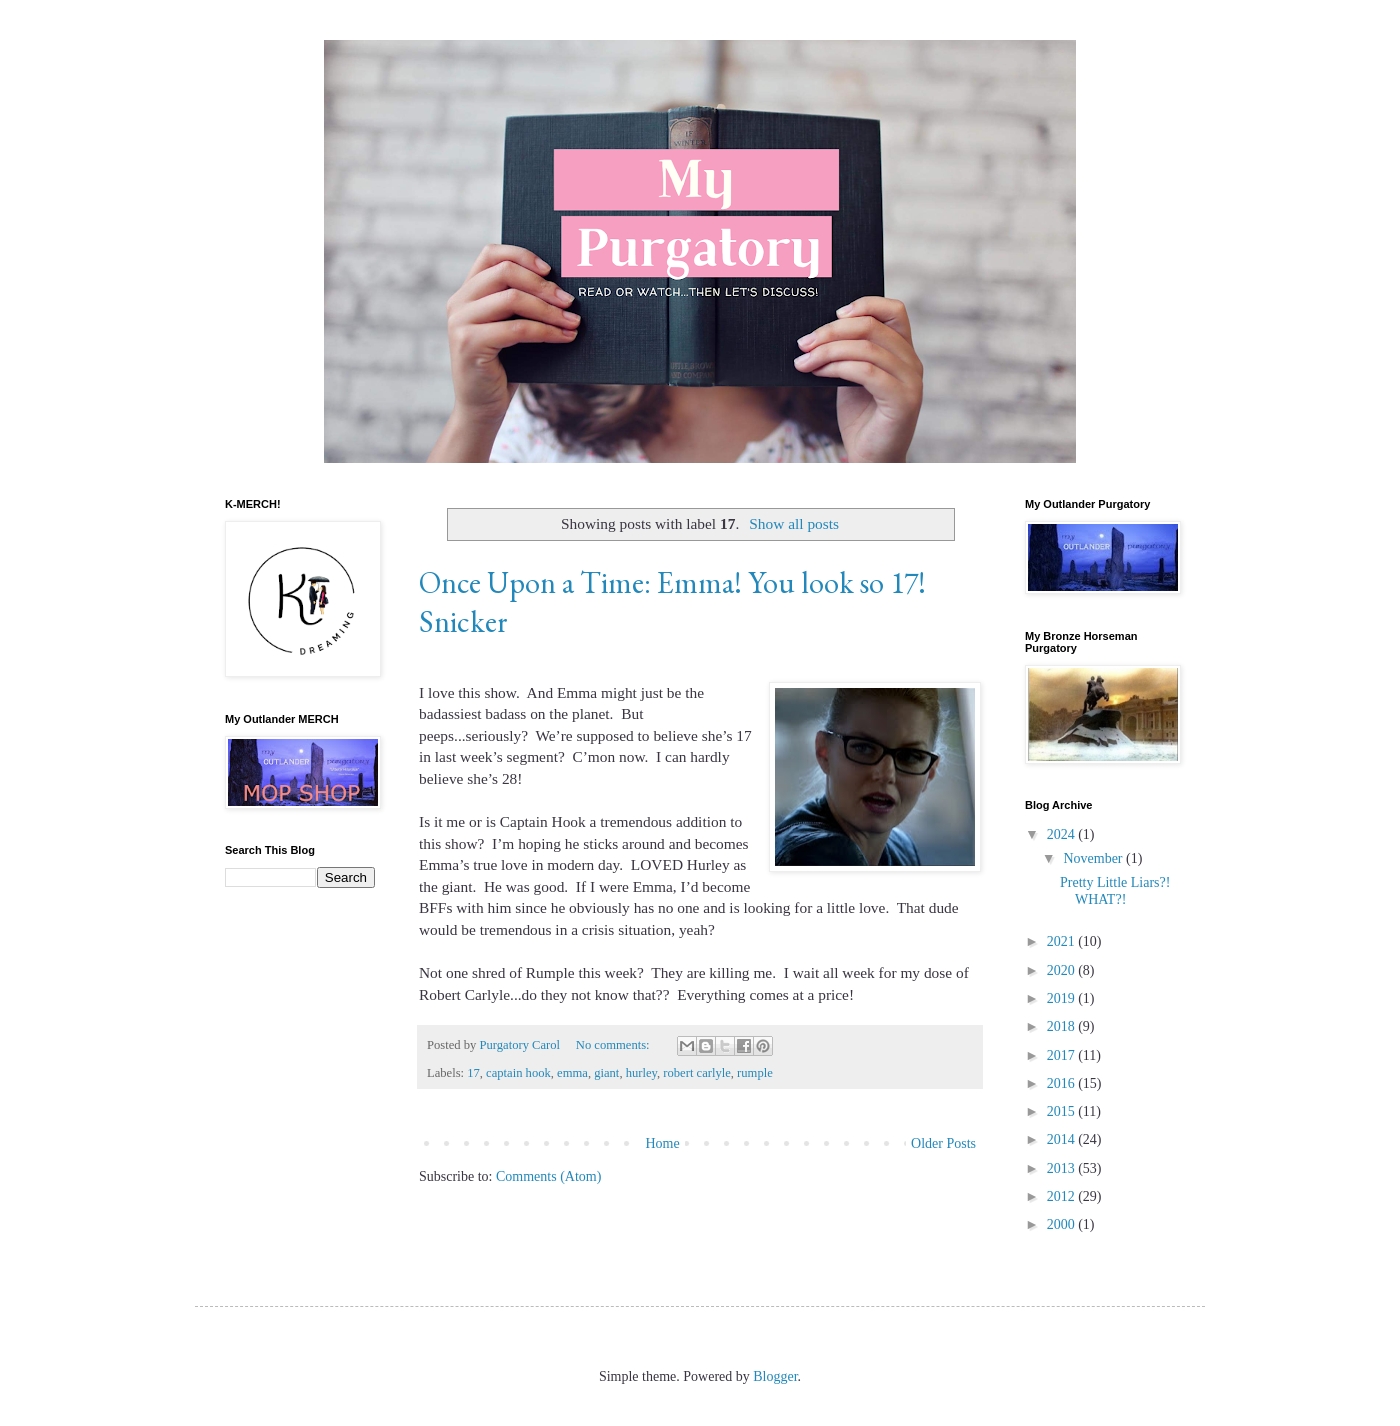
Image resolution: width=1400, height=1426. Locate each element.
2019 (1063, 998)
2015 (1063, 1111)
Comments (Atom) (548, 1176)
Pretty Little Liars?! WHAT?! (1115, 891)
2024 (1063, 834)
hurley (641, 1073)
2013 (1063, 1168)
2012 (1063, 1196)
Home (662, 1143)
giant (606, 1073)
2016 (1063, 1083)
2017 (1063, 1055)
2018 (1063, 1026)
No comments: (614, 1045)
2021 (1063, 941)
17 (473, 1073)
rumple (755, 1073)
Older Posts (943, 1143)
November (1094, 858)
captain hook (518, 1073)
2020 (1063, 970)
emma (572, 1073)
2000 (1063, 1224)
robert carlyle (696, 1073)
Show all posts (794, 523)
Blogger (775, 1376)
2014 (1063, 1139)
